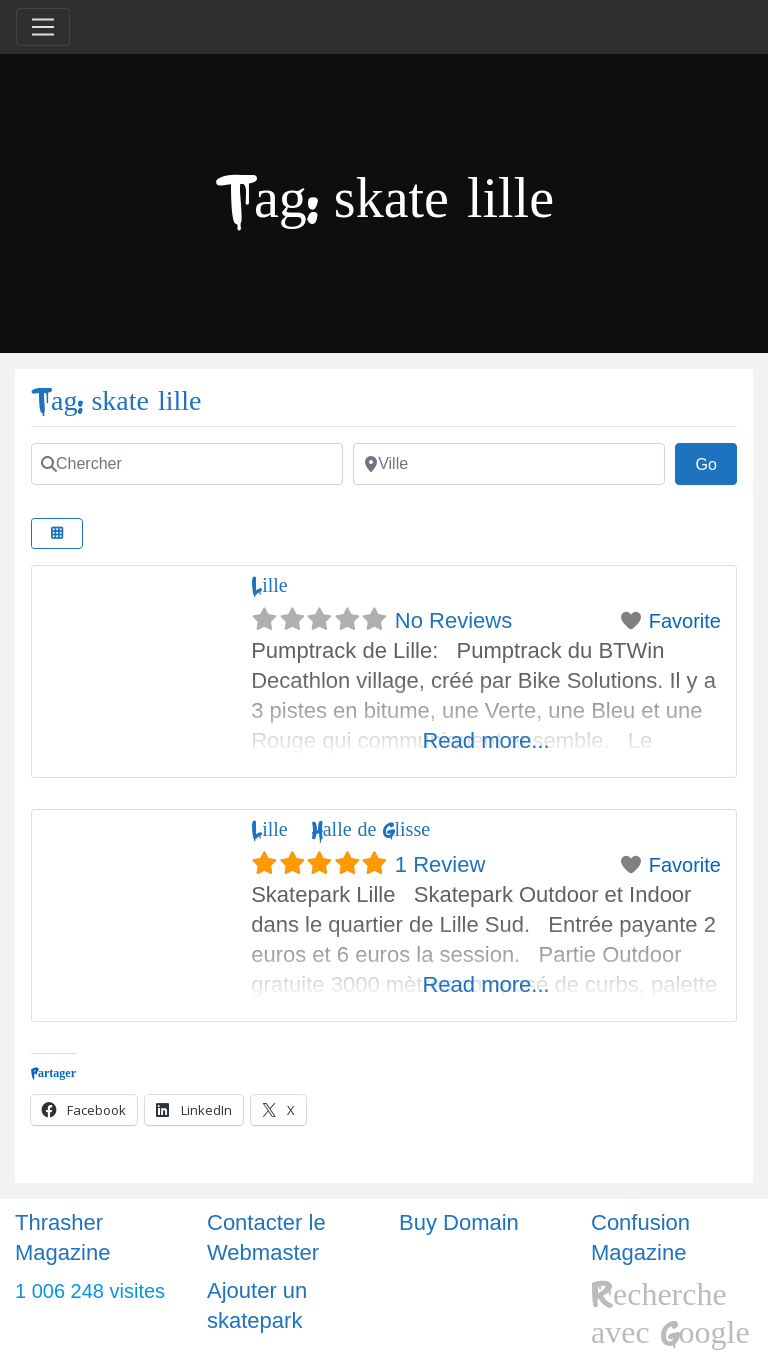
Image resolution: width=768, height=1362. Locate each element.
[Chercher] (187, 464)
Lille (269, 585)
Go (716, 462)
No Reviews (453, 620)
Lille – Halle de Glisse (340, 829)
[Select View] (57, 533)
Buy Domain (459, 1222)
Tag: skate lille (116, 401)
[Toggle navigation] (43, 27)
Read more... (485, 740)
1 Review (440, 864)
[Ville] (509, 464)
